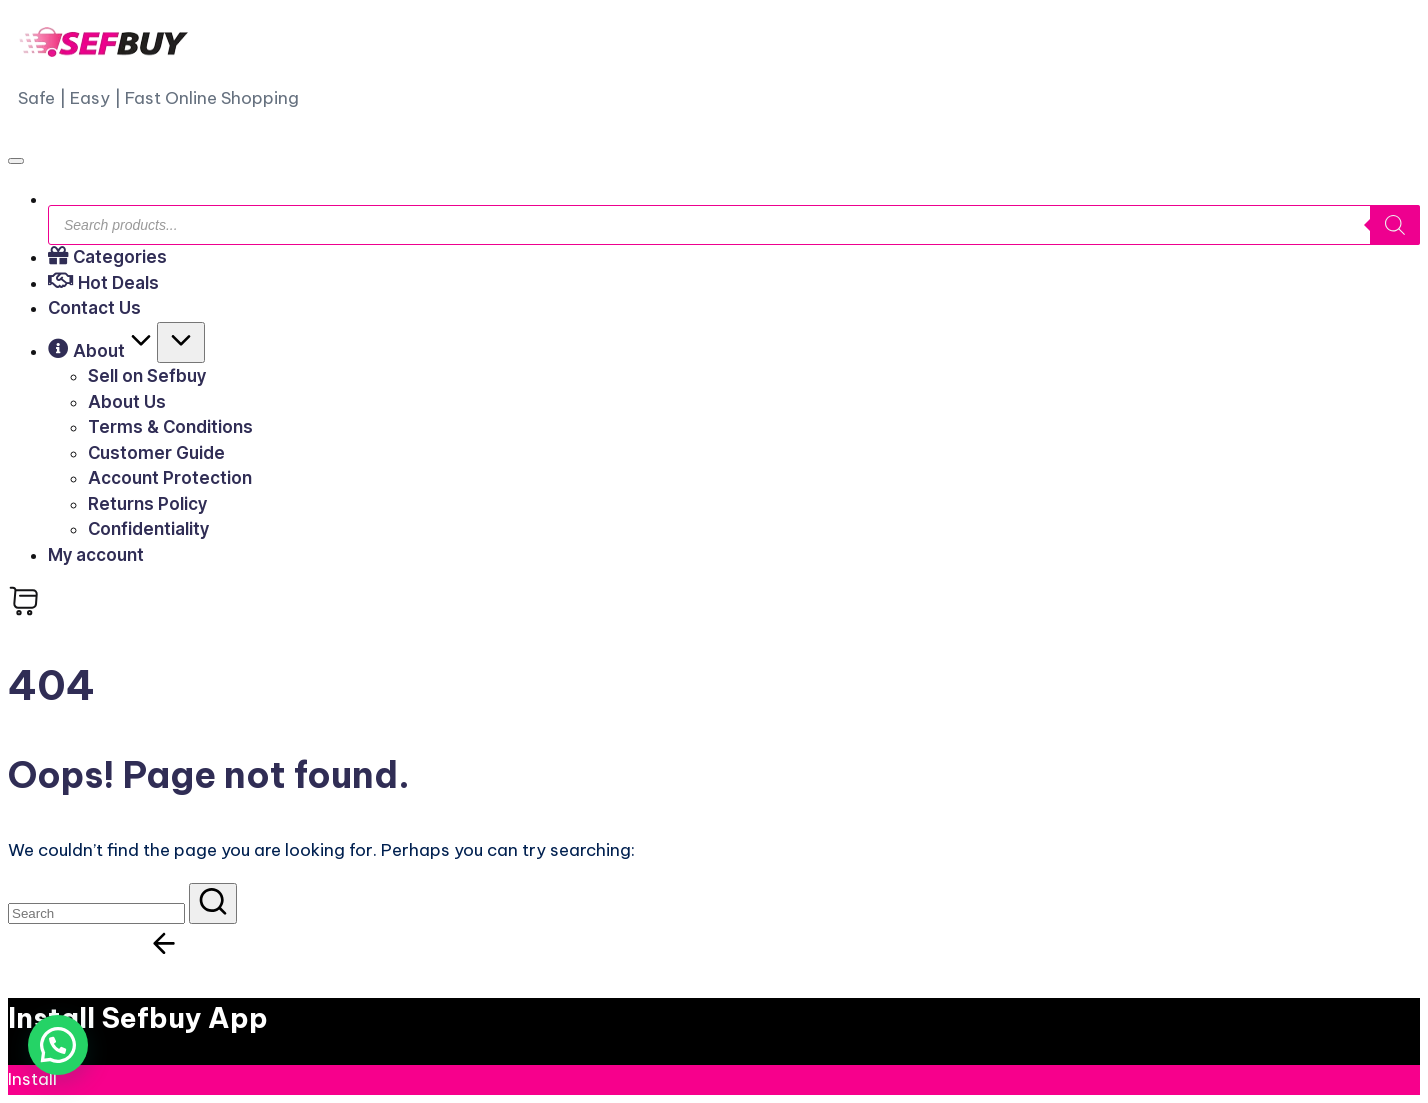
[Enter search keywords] (96, 913)
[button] (213, 903)
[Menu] (16, 161)
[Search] (1395, 225)
